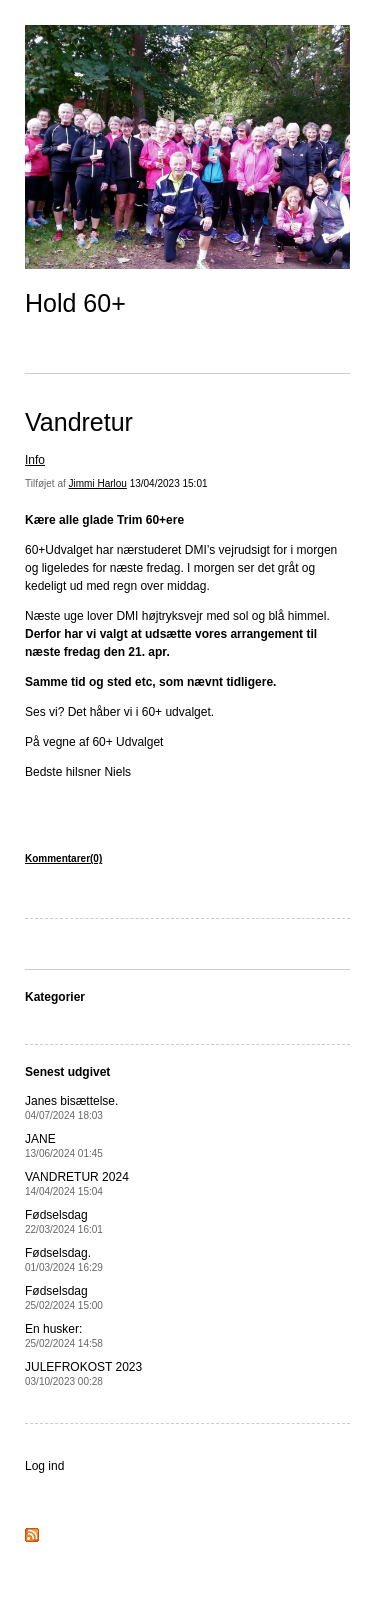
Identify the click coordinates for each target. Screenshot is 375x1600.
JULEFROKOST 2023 (83, 1373)
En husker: (64, 1335)
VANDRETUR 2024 (77, 1183)
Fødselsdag (64, 1221)
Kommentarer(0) (63, 858)
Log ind (44, 1466)
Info (35, 460)
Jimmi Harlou (98, 483)
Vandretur (79, 422)
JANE (64, 1145)
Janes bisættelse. (71, 1107)
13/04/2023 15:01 (169, 483)
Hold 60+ (75, 303)
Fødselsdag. (64, 1259)
